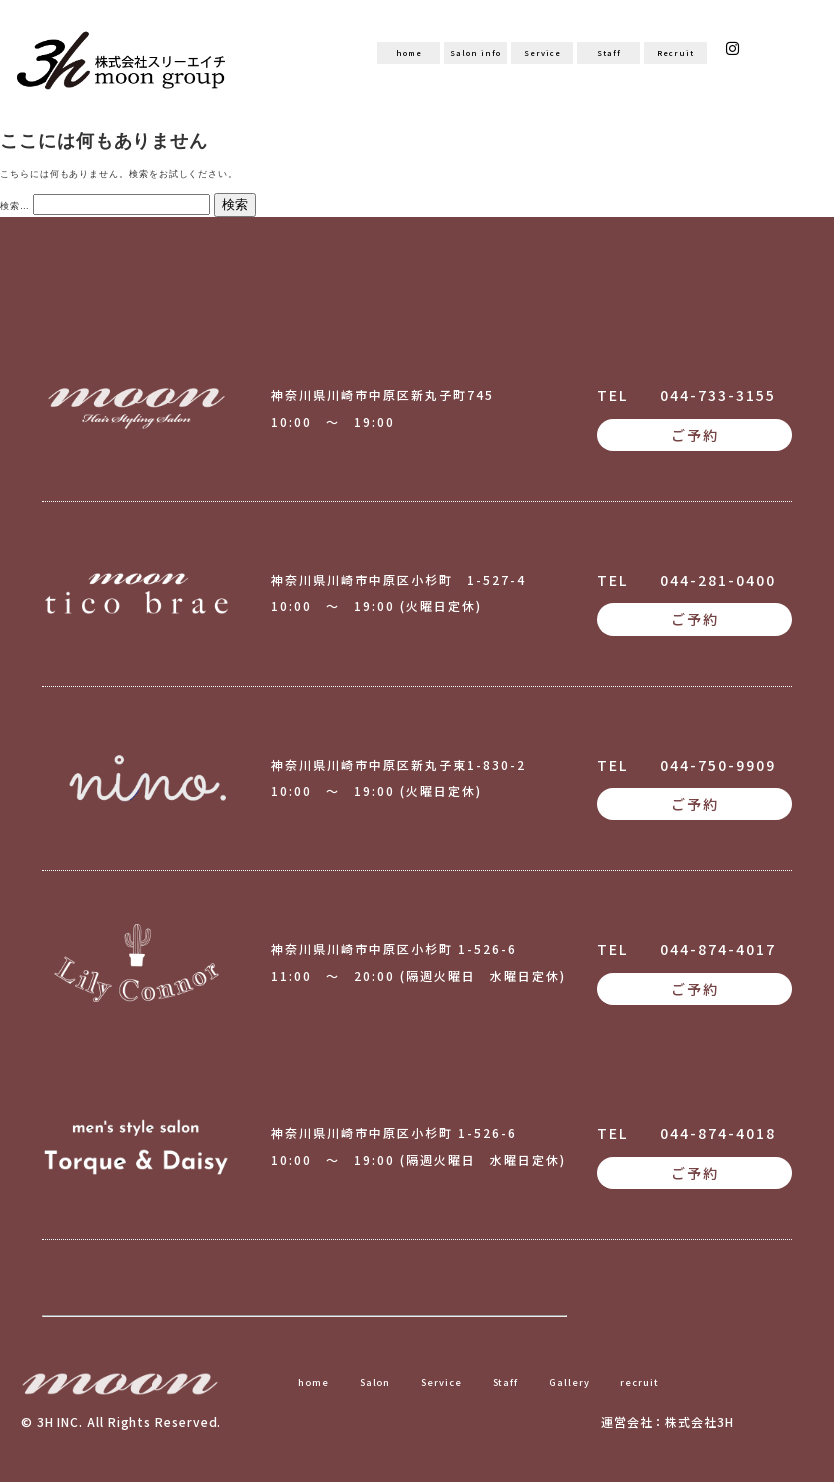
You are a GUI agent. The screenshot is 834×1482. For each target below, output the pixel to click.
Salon (375, 1382)
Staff (609, 52)
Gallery (569, 1382)
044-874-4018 (718, 1133)
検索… (15, 206)
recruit (639, 1382)
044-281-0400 (718, 580)
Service (542, 52)
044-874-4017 (718, 949)
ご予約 (695, 435)
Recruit (675, 52)
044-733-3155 (718, 395)
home (409, 52)
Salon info (475, 52)
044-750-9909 (718, 765)
